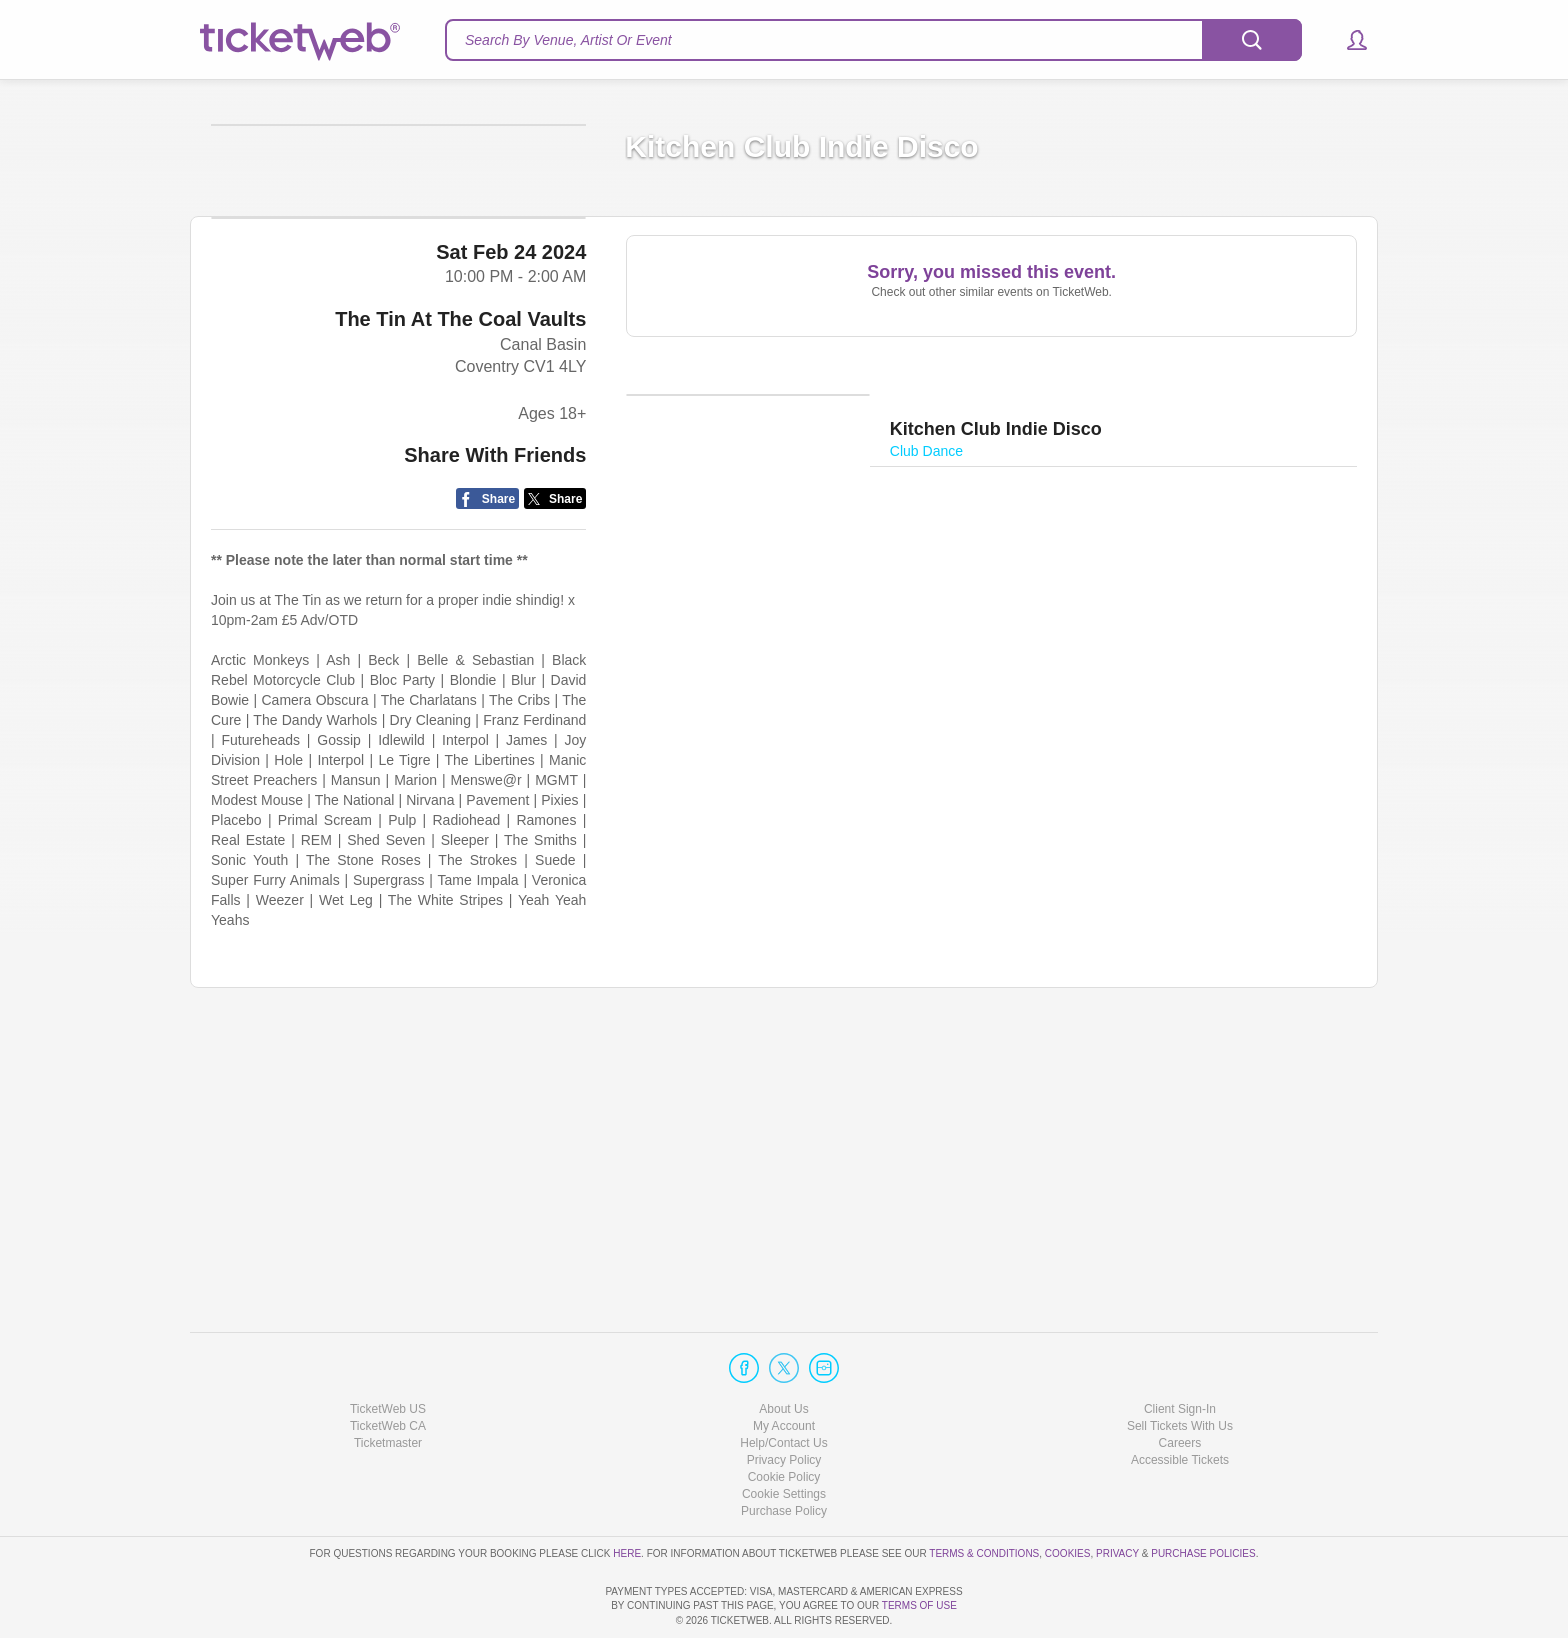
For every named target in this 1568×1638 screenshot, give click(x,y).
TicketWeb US (388, 1351)
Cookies (1068, 1495)
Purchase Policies (1203, 1495)
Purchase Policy (784, 1454)
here (627, 1495)
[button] (1347, 40)
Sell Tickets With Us (1180, 1369)
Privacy (1117, 1495)
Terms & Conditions (984, 1495)
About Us (783, 1351)
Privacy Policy (784, 1403)
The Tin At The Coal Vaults (460, 598)
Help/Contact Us (783, 1386)
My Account (784, 1369)
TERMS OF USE (919, 1605)
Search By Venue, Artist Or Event (568, 40)
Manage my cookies (784, 1437)
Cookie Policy (784, 1420)
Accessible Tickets (1180, 1403)
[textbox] (873, 40)
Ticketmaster (388, 1386)
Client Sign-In (1180, 1351)
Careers (1180, 1386)
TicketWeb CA (388, 1369)
